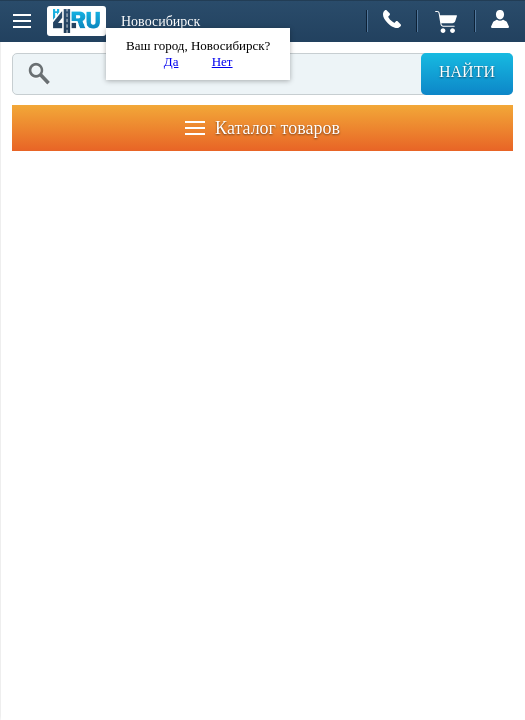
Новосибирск (160, 21)
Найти (467, 71)
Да (171, 61)
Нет (222, 61)
